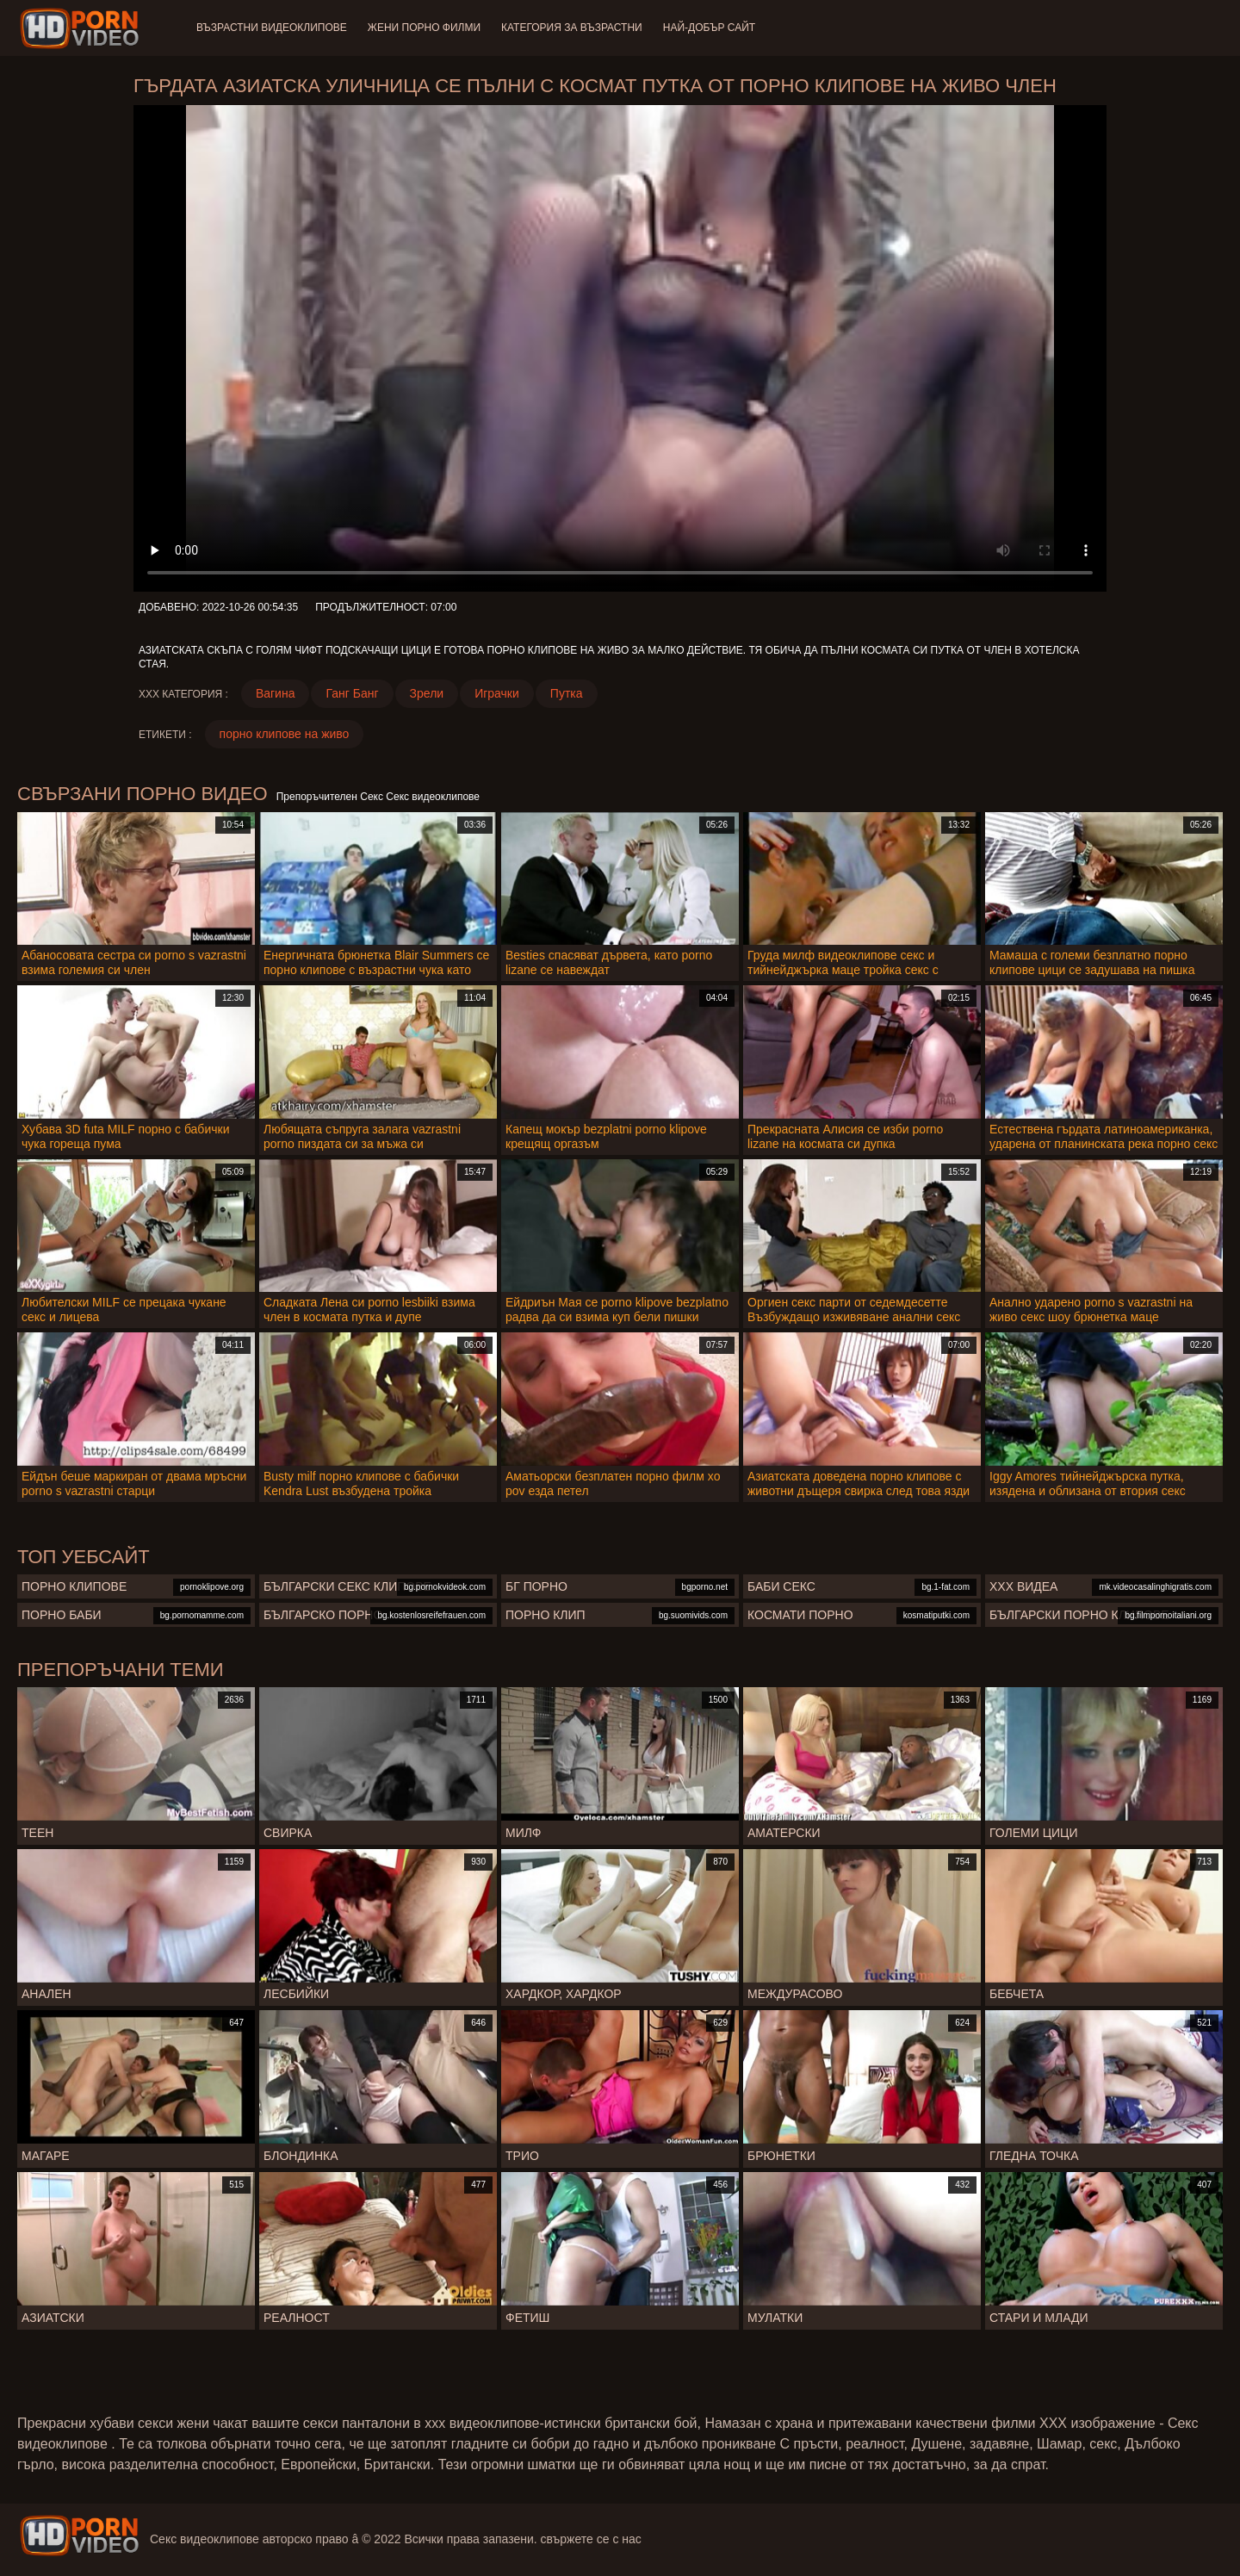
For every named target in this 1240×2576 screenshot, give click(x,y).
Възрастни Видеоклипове (271, 28)
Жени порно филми (424, 28)
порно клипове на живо (285, 734)
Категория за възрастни (571, 28)
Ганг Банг (352, 693)
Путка (566, 693)
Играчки (496, 693)
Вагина (275, 693)
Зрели (427, 693)
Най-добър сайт (709, 28)
